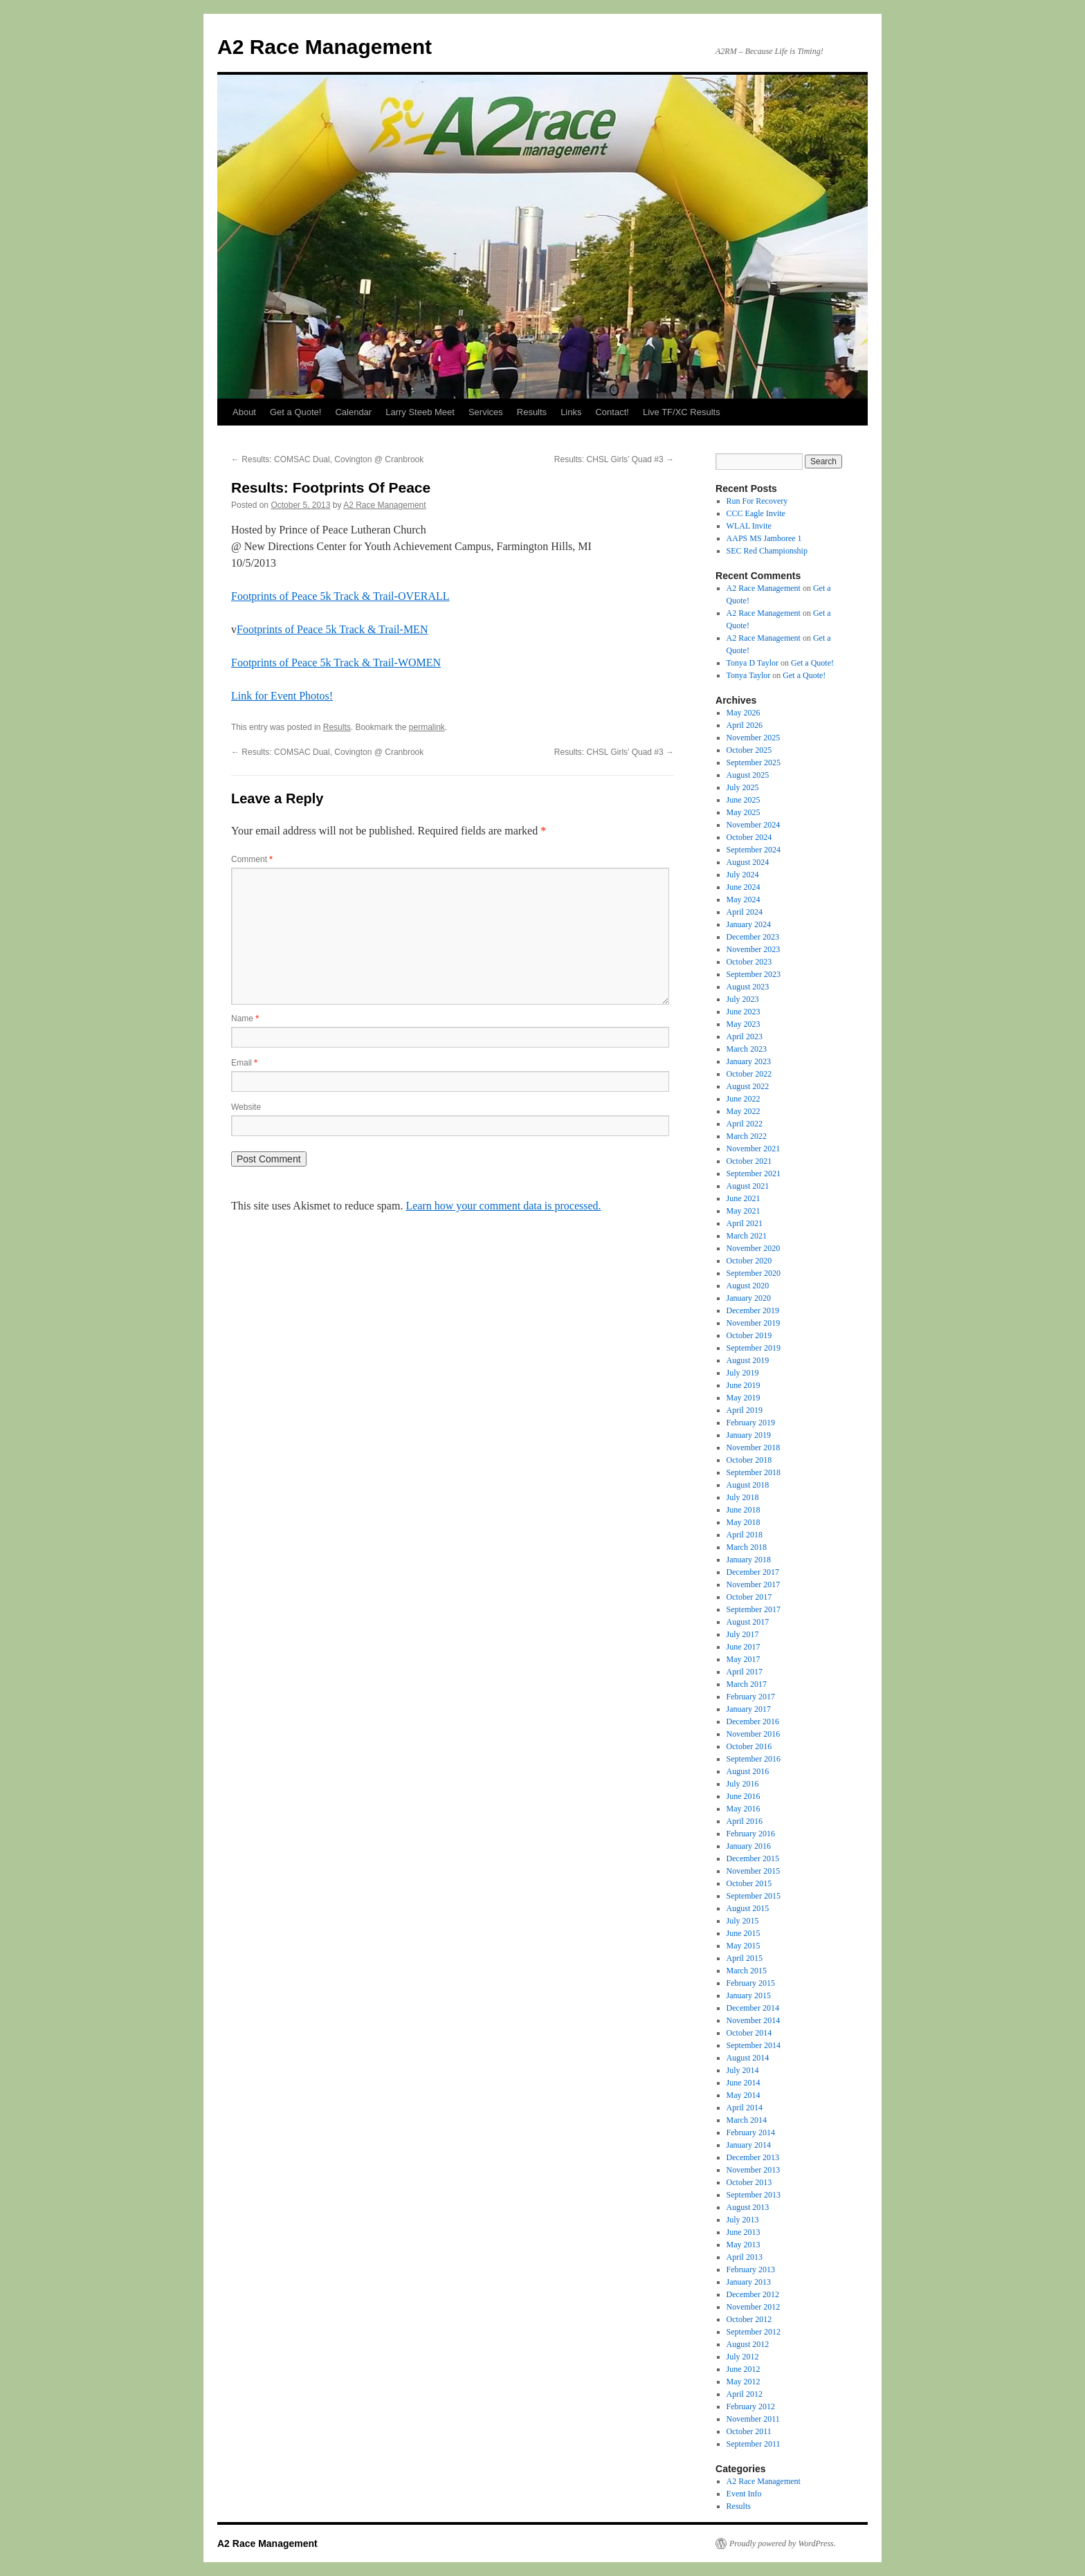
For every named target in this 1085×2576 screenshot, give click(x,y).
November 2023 (754, 949)
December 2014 (753, 2008)
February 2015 (751, 1983)
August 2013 (748, 2207)
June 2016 (743, 1796)
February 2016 (751, 1833)
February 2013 (751, 2269)
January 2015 (749, 1995)
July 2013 (743, 2220)
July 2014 (743, 2070)
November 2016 (754, 1734)
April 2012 (745, 2394)
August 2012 (748, 2344)
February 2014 (751, 2132)
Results (532, 412)
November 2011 (753, 2419)
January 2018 (749, 1559)
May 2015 (743, 1946)
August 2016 (748, 1771)
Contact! (611, 412)
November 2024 (754, 825)
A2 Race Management (324, 46)
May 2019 (743, 1398)
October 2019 (749, 1335)
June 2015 (743, 1933)
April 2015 (745, 1958)
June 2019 (743, 1385)
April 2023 (745, 1036)
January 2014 (749, 2145)
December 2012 (753, 2294)
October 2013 (749, 2182)
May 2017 (743, 1659)
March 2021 (747, 1236)
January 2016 (749, 1846)
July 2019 (743, 1373)
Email (244, 1063)
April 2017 (745, 1672)
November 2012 (754, 2307)
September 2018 (754, 1472)
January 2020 (749, 1298)
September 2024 (754, 850)
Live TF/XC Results (681, 412)
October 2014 (749, 2033)
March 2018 (747, 1547)
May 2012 (743, 2381)
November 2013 (754, 2170)
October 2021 (749, 1161)
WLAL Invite (749, 526)
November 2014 (754, 2020)
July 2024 (743, 874)
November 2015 (754, 1871)
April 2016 (745, 1821)
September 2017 (754, 1609)
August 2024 (748, 862)
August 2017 (748, 1622)
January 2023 (749, 1061)
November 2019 (754, 1323)
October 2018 (749, 1460)
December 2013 (753, 2157)
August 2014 (748, 2058)
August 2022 (748, 1086)
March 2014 (747, 2120)
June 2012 (743, 2369)
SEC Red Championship (767, 551)
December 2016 (753, 1721)
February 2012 (751, 2406)
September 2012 (754, 2332)
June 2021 (743, 1198)
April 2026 (745, 725)
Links (570, 412)
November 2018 (754, 1447)
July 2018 (743, 1497)
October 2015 (749, 1883)
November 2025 (754, 737)
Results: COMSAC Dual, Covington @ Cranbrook (327, 459)
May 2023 (743, 1024)
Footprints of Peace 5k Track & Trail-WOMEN (336, 662)
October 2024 (749, 837)
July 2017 (743, 1634)
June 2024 (743, 887)
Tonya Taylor (749, 675)
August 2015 (748, 1908)
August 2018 (748, 1485)
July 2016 (743, 1784)
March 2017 (747, 1684)
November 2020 (754, 1248)
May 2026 (743, 713)
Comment (252, 859)
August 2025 (748, 775)
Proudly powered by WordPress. (782, 2543)
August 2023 (748, 987)
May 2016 (743, 1809)
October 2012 (749, 2319)
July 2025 (743, 787)
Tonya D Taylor (752, 663)
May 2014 (743, 2095)
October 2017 (749, 1597)
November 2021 (754, 1148)
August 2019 (748, 1360)
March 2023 (747, 1049)
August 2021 (748, 1186)
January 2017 (749, 1709)
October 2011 (749, 2431)
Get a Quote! (295, 412)
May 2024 (743, 899)
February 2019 (751, 1422)
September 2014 (754, 2045)
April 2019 (745, 1410)
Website (246, 1107)
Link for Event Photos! (282, 696)
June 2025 (743, 800)
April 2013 (745, 2257)
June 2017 (743, 1647)
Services (485, 412)
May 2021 (743, 1211)
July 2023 (743, 999)
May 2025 (743, 812)
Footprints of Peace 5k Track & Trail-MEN (332, 629)
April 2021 (745, 1223)
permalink (427, 727)
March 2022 (747, 1136)
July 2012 (743, 2357)
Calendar (353, 412)
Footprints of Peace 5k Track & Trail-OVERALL (340, 596)
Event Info (744, 2494)
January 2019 (749, 1435)
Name (245, 1018)
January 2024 (749, 924)
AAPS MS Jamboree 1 (764, 538)
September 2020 (754, 1273)
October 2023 (749, 962)
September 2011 (754, 2444)
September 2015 (754, 1896)
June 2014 (743, 2083)
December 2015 (753, 1858)
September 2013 (754, 2195)
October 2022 (749, 1074)
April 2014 (745, 2107)
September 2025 (754, 762)
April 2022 (745, 1124)
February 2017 (751, 1696)
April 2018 (745, 1535)
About (244, 412)
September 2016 (754, 1759)
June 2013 (743, 2232)
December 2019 (753, 1310)
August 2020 (748, 1285)
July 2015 (743, 1921)
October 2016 (749, 1746)
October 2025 (749, 750)
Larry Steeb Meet (420, 412)
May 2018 (743, 1522)
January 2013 (749, 2282)
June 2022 (743, 1099)
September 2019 (754, 1348)
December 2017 (753, 1572)
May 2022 (743, 1111)
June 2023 (743, 1011)
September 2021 (754, 1173)
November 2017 (754, 1584)
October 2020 (749, 1261)
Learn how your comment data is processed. (503, 1206)
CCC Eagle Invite (756, 513)
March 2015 (747, 1970)
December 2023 (753, 937)
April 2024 (745, 912)
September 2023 (754, 974)
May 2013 (743, 2244)
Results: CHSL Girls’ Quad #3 (614, 459)
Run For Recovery (757, 501)
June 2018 (743, 1510)
